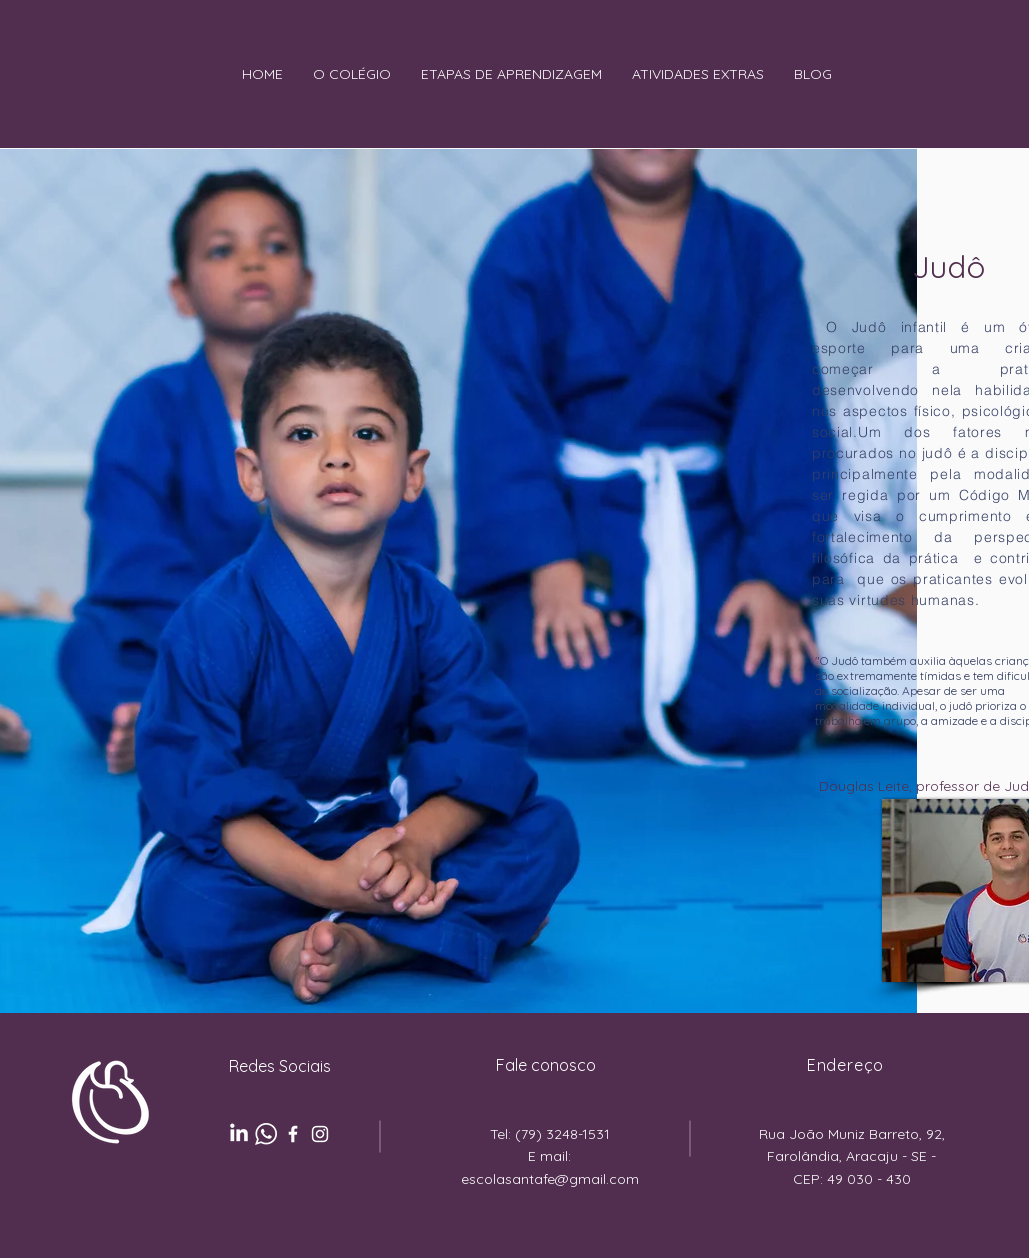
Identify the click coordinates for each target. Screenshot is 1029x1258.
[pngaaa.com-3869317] (266, 1134)
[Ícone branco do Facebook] (293, 1134)
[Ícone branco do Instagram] (320, 1134)
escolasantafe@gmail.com (550, 1179)
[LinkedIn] (239, 1134)
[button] (352, 74)
